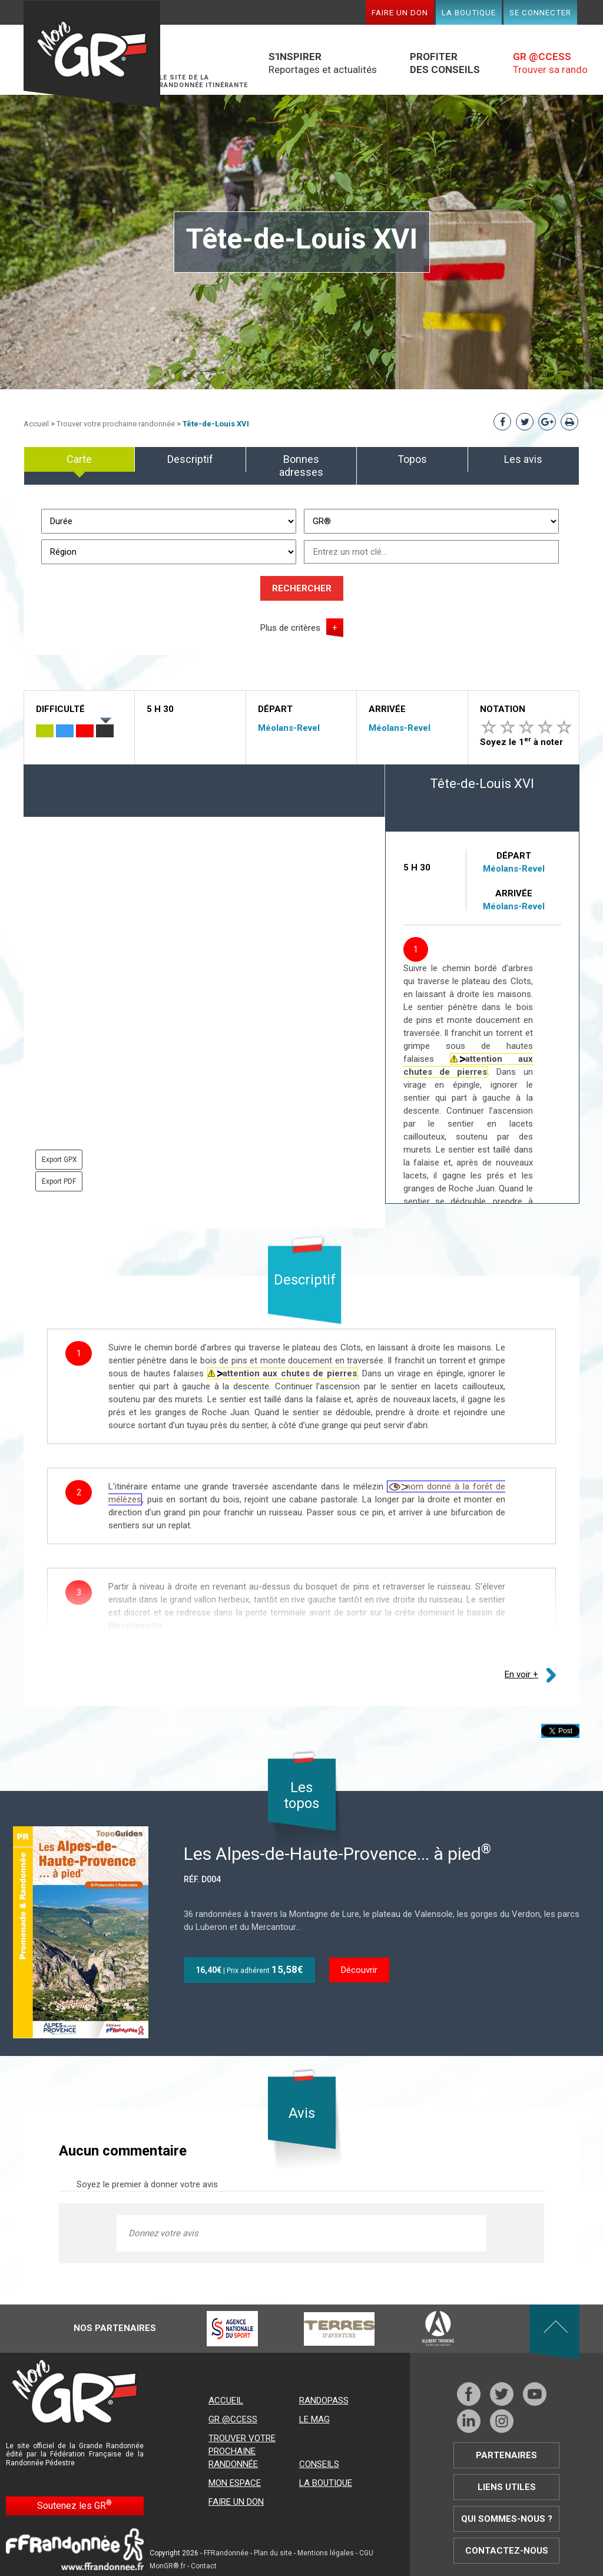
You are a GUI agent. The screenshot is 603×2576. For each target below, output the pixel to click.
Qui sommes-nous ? (506, 2519)
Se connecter (540, 12)
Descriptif (190, 459)
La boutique (469, 12)
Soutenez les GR (74, 2505)
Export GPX (59, 1159)
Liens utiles (507, 2487)
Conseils (319, 2464)
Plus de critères (290, 628)
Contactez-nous (506, 2550)
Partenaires (506, 2455)
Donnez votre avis (163, 2233)
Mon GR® (92, 54)
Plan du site (273, 2553)
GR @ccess (232, 2419)
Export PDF (59, 1181)
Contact (204, 2566)
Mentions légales (325, 2553)
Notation (502, 709)
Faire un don (400, 12)
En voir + (521, 1674)
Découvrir (359, 1970)
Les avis (523, 459)
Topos (412, 459)
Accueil (36, 423)
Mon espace (234, 2483)
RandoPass (324, 2400)
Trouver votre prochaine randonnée (116, 423)
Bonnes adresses (301, 465)
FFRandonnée (226, 2553)
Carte (79, 459)
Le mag (314, 2419)
